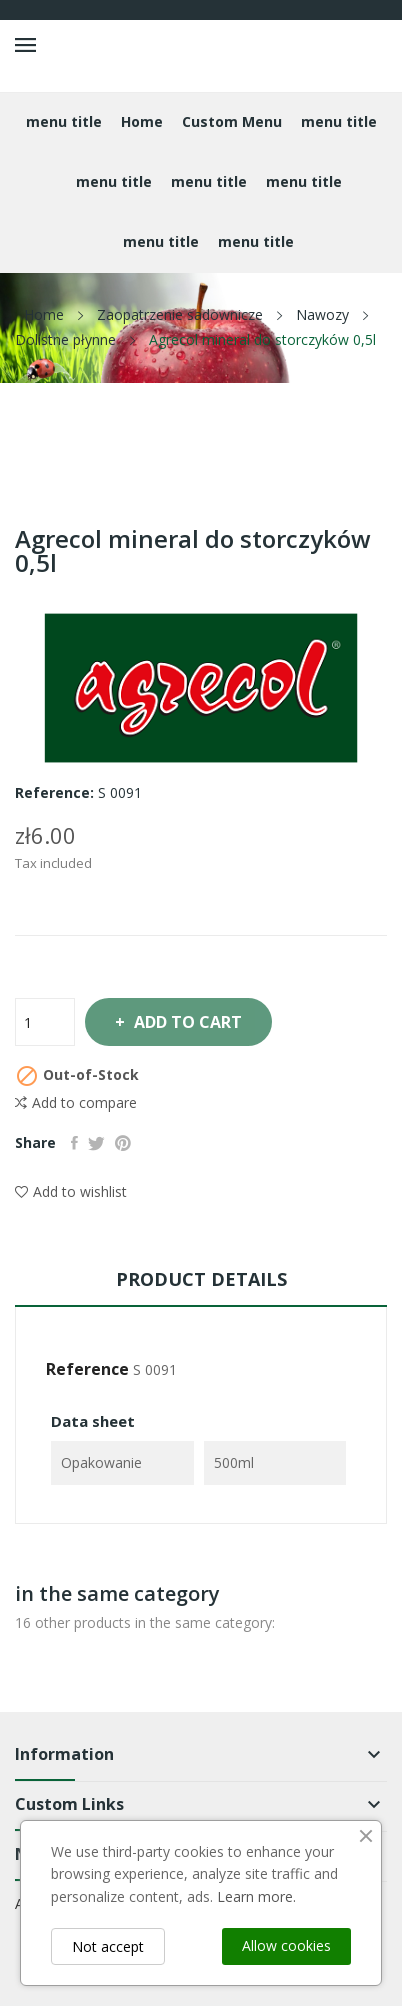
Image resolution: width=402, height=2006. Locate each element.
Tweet (96, 1143)
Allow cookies (286, 1945)
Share (74, 1143)
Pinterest (123, 1143)
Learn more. (256, 1896)
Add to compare (76, 1103)
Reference (87, 1369)
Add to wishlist (71, 1191)
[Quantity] (45, 1022)
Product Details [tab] (201, 1279)
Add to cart (186, 1022)
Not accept (108, 1946)
